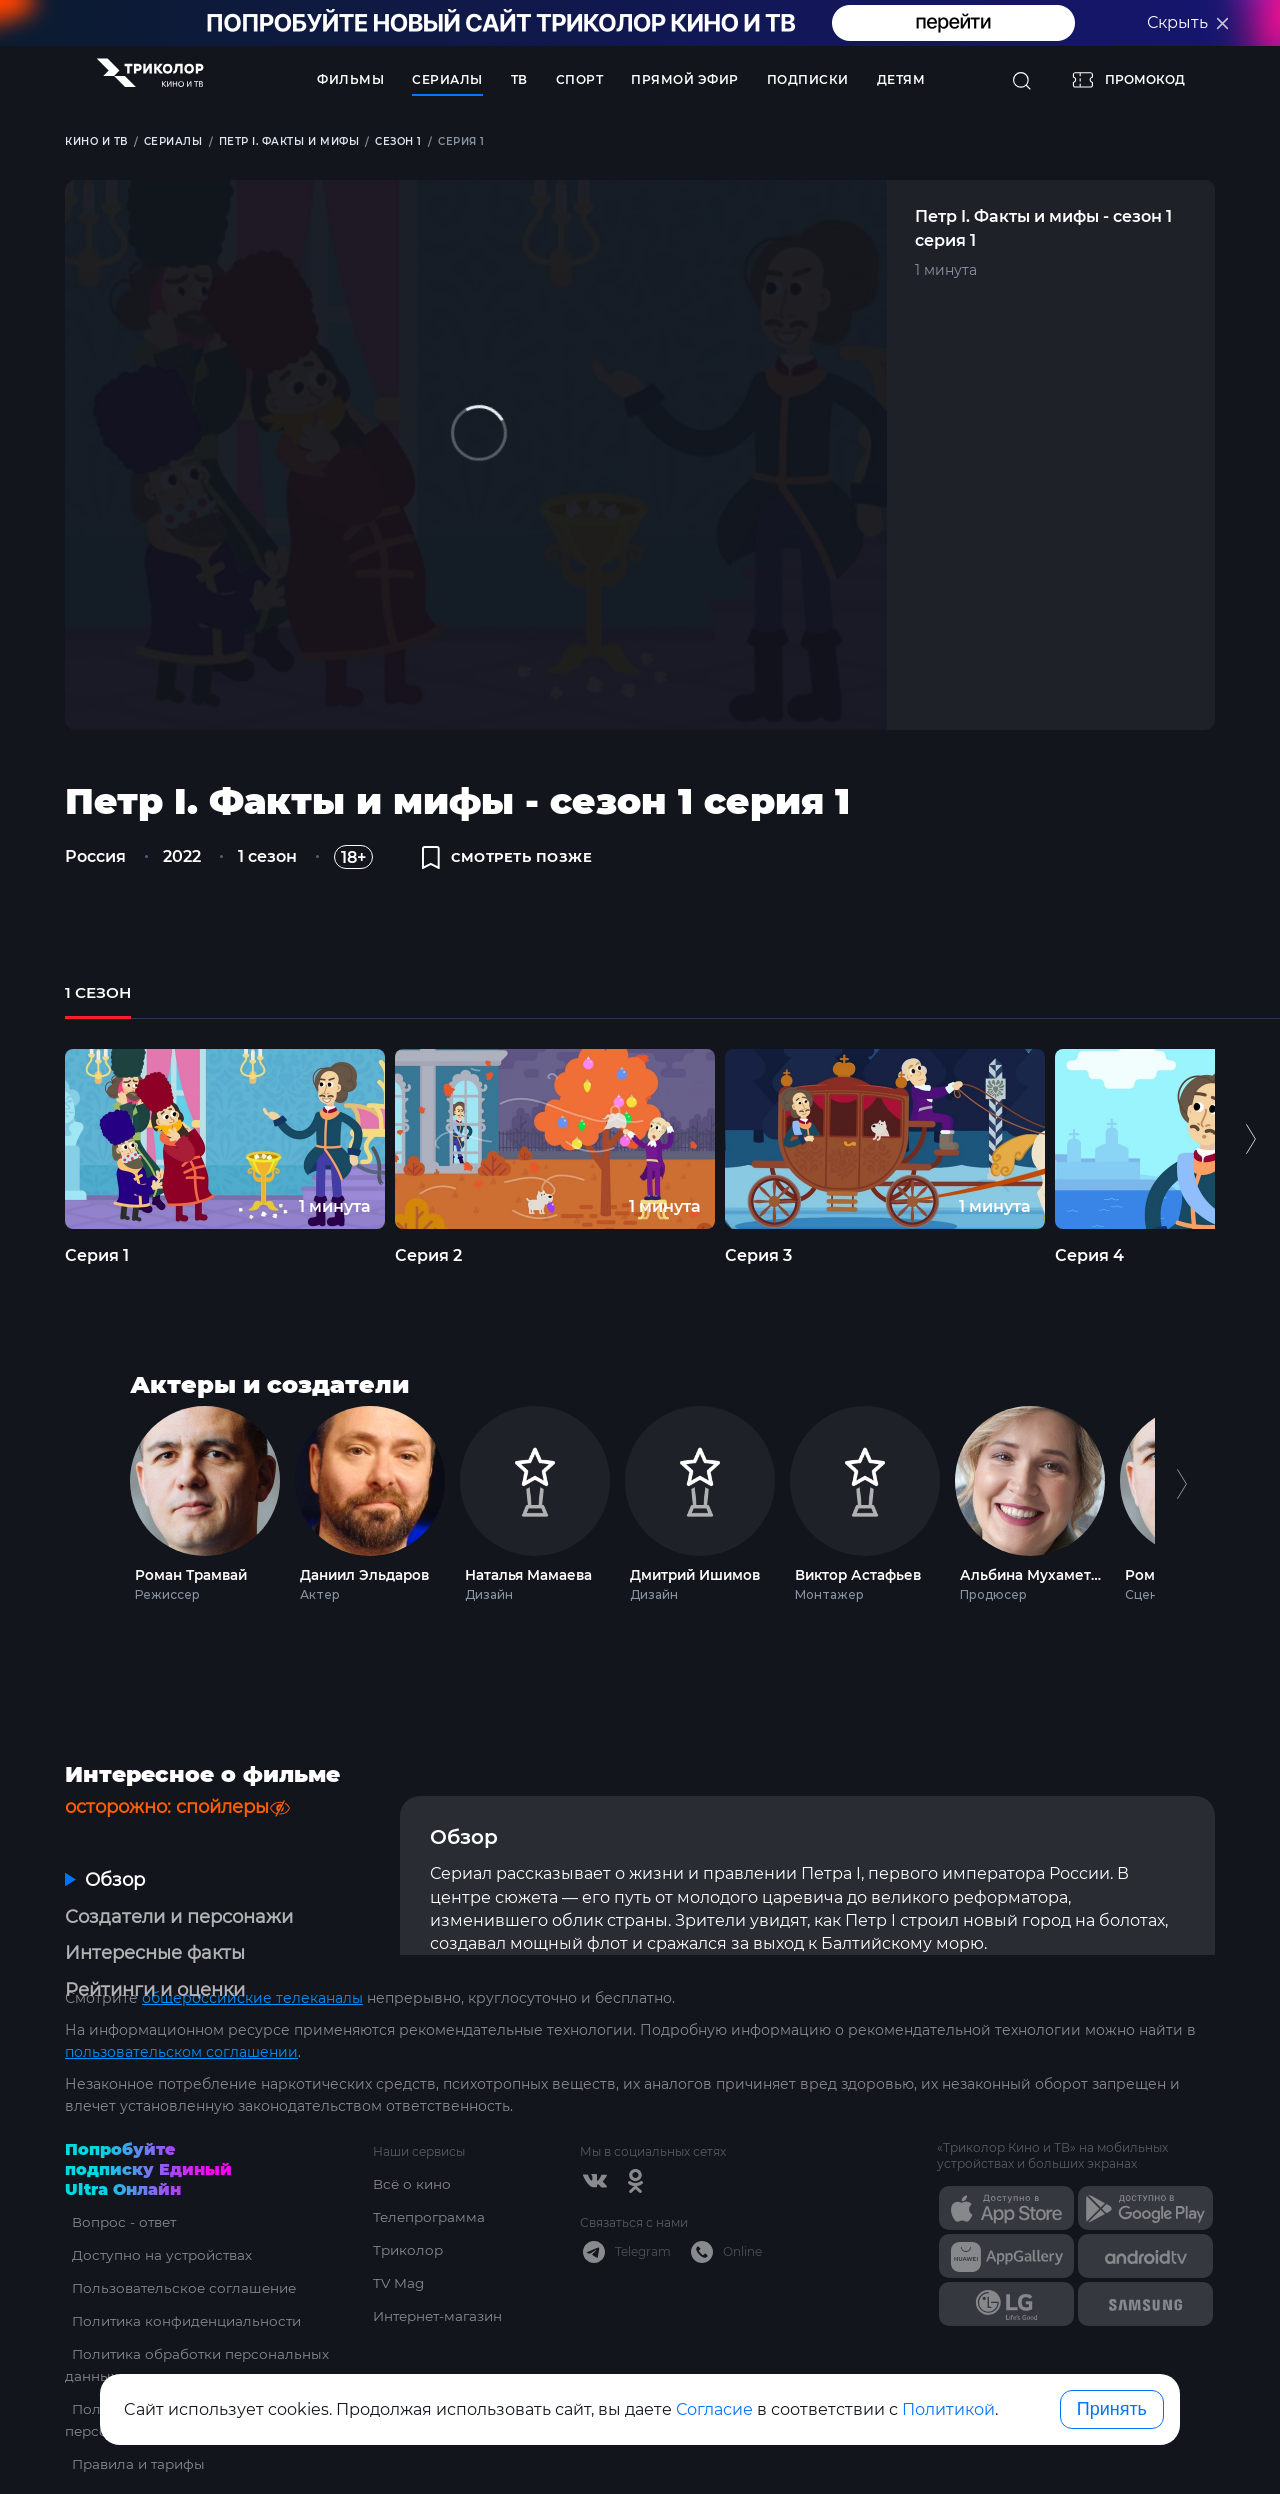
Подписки (808, 79)
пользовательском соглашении (181, 2011)
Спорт (580, 79)
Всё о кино (413, 2143)
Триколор (409, 2209)
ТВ (519, 79)
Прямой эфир (685, 79)
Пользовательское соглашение (181, 2247)
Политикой (948, 2409)
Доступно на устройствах (158, 2214)
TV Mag (399, 2242)
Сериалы (447, 79)
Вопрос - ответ (119, 2181)
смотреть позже (513, 862)
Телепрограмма (431, 2176)
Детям (901, 79)
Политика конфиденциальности (184, 2280)
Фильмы (350, 79)
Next (1181, 1517)
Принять (1112, 2409)
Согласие (714, 2409)
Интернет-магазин (441, 2275)
